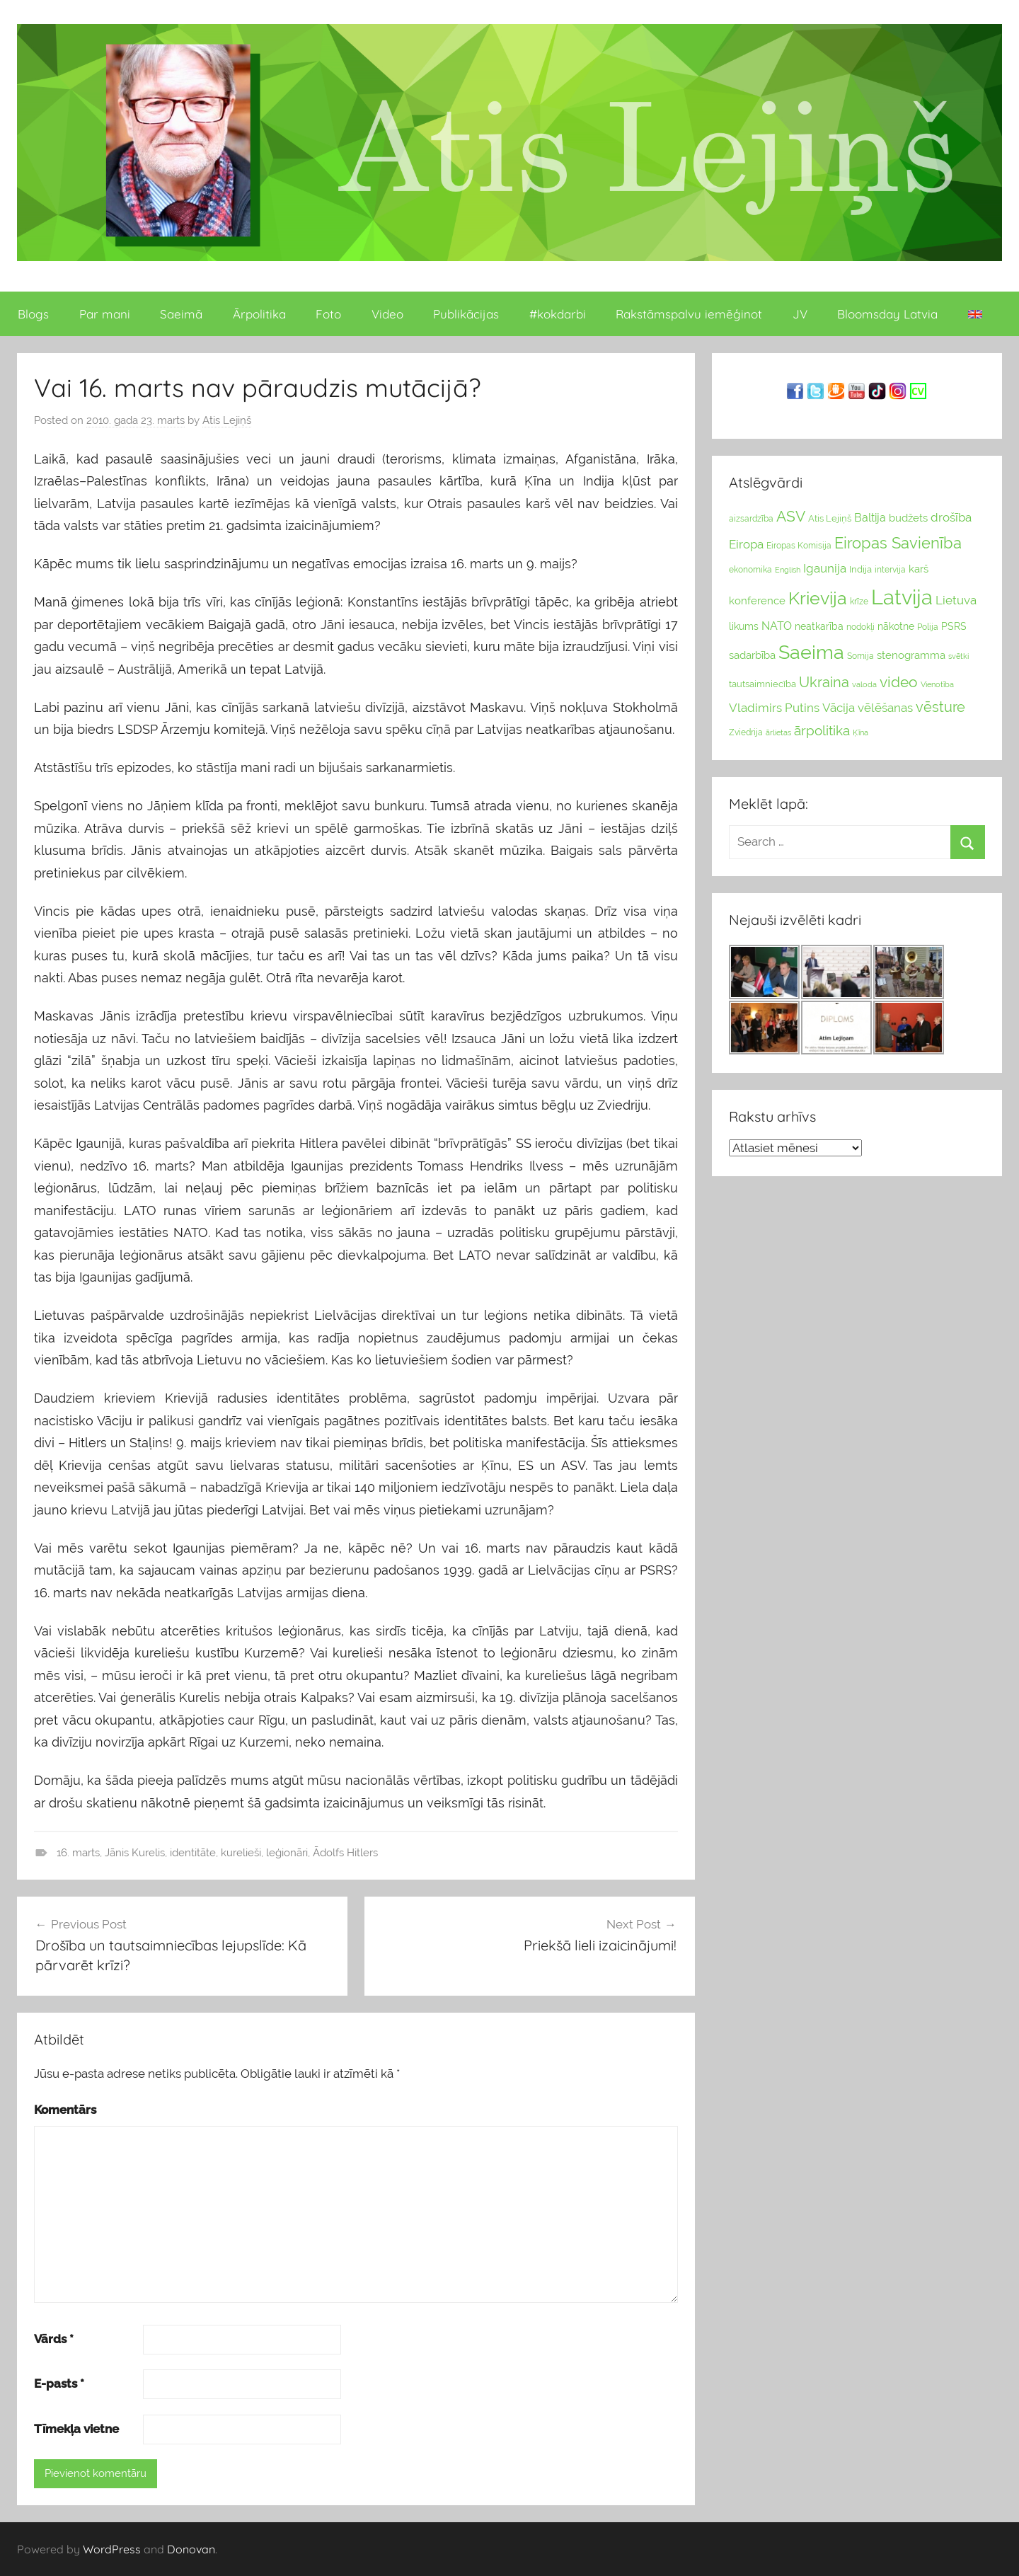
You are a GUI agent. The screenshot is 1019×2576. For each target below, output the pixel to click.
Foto (328, 313)
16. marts (78, 1852)
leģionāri (287, 1852)
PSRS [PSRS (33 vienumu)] (954, 626)
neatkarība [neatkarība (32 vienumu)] (819, 626)
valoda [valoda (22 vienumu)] (864, 684)
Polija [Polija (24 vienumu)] (927, 627)
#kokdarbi (557, 313)
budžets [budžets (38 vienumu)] (908, 518)
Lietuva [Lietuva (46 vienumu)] (956, 600)
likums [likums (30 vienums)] (744, 626)
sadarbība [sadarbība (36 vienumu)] (752, 655)
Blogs (33, 313)
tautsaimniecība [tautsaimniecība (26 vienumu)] (762, 684)
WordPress (112, 2549)
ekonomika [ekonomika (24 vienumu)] (750, 570)
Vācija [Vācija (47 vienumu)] (838, 708)
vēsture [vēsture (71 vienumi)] (940, 706)
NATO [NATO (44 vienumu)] (776, 626)
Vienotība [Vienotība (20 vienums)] (937, 684)
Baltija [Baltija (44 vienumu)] (870, 517)
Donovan (191, 2549)
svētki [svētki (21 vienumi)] (958, 656)
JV (800, 313)
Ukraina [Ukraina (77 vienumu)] (824, 682)
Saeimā (181, 313)
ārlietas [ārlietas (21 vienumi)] (778, 732)
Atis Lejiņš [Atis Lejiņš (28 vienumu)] (829, 518)
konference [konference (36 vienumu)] (757, 600)
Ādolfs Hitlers (345, 1852)
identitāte (193, 1852)
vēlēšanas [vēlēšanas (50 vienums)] (885, 708)
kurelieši (241, 1852)
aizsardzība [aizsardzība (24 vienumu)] (751, 519)
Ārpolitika (259, 313)
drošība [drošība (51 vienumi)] (951, 517)
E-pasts (59, 2383)
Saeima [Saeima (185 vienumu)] (811, 652)
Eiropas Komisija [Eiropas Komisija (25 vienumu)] (798, 546)
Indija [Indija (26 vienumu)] (860, 569)
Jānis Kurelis (135, 1852)
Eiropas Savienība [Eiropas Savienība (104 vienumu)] (898, 543)
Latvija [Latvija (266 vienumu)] (902, 597)
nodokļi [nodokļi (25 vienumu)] (860, 627)
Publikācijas (466, 313)
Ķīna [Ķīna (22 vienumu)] (860, 732)
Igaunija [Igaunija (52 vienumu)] (824, 568)
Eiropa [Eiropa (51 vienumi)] (746, 544)
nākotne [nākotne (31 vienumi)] (895, 626)
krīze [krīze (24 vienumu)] (859, 601)
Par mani (104, 313)
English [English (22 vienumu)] (787, 570)
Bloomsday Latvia (887, 313)
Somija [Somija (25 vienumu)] (860, 656)
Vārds (54, 2339)
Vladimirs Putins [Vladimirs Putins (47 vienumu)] (774, 708)
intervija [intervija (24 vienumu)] (890, 570)
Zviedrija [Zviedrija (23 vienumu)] (746, 732)
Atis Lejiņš (226, 420)
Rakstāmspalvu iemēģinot (689, 313)
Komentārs (65, 2110)
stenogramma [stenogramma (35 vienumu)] (911, 655)
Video (387, 313)
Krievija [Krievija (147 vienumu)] (817, 598)
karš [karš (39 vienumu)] (918, 569)
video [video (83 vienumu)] (899, 682)
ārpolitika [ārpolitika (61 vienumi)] (822, 730)
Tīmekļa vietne (76, 2429)
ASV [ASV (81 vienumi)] (790, 516)
